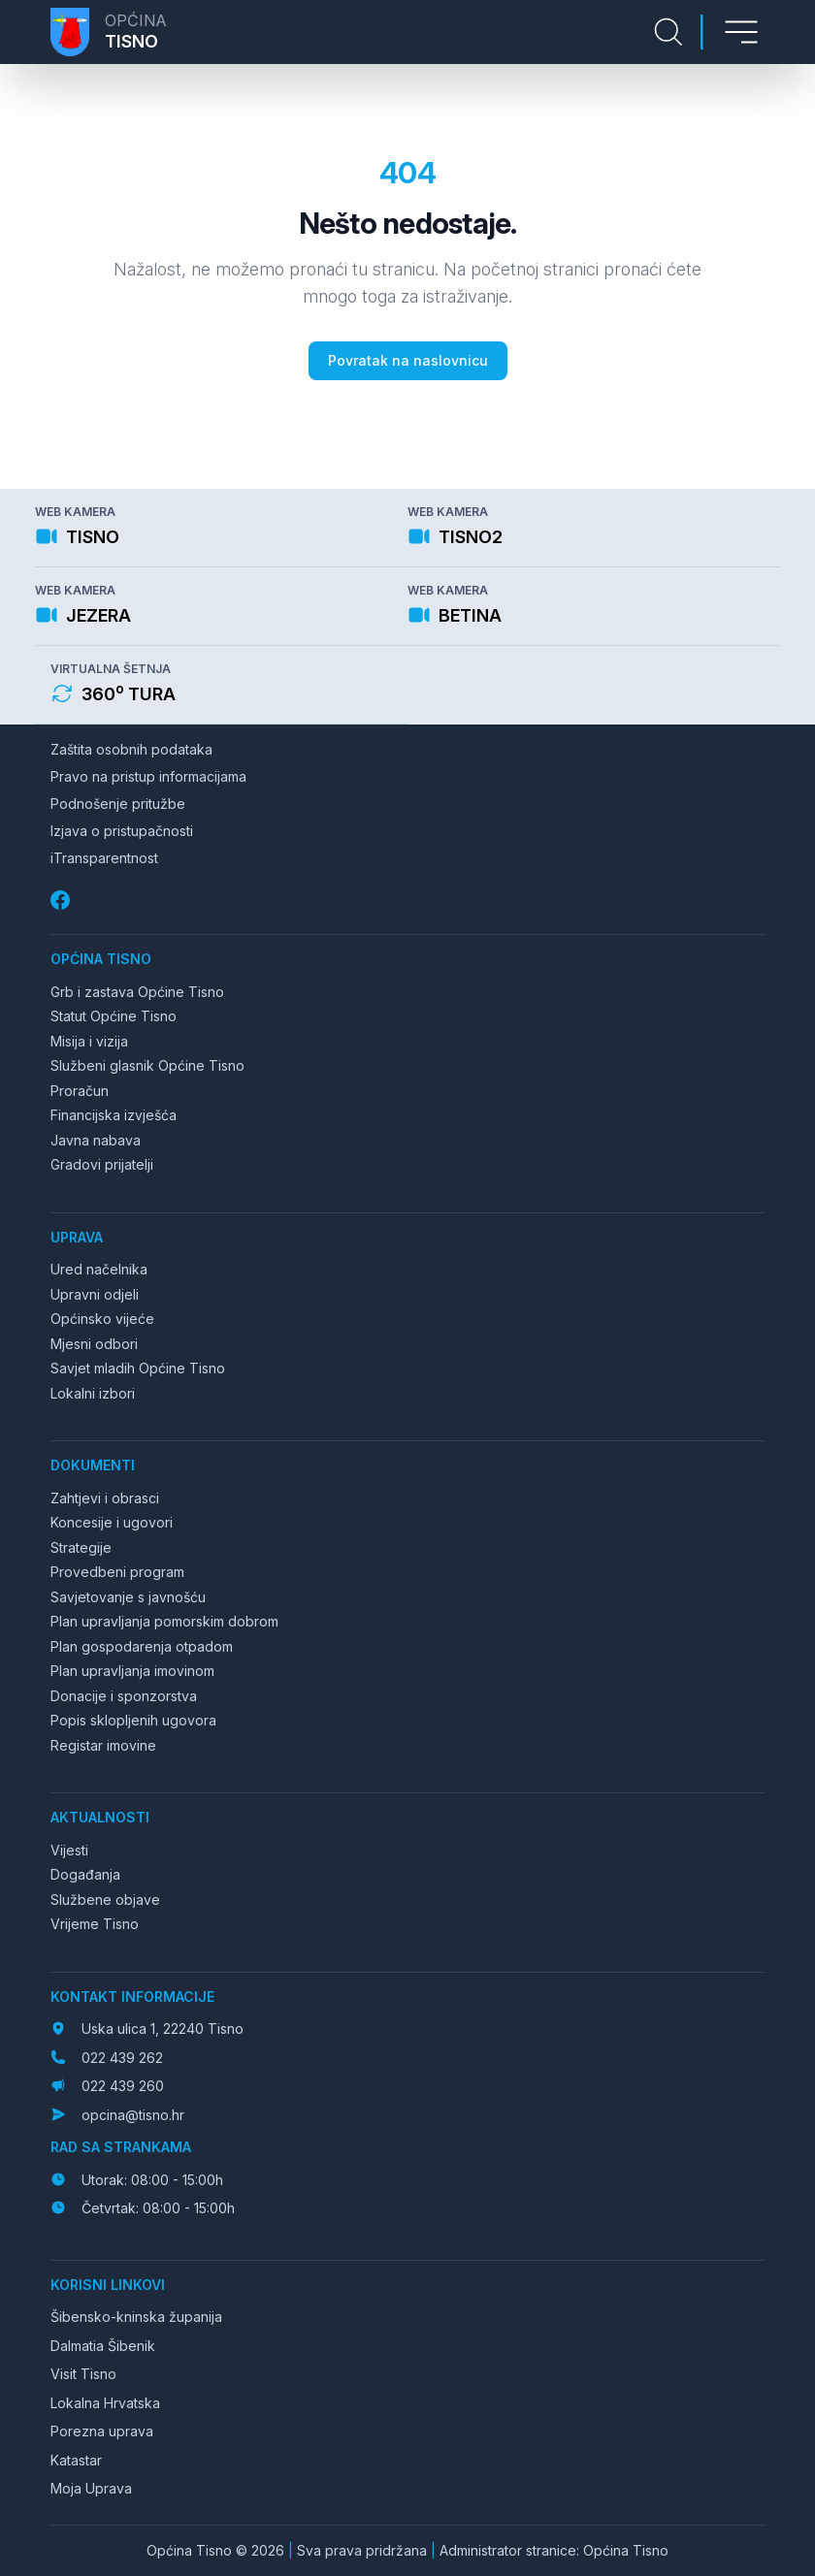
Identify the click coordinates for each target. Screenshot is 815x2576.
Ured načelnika (98, 1269)
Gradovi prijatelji (101, 1164)
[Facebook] (62, 900)
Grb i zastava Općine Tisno (137, 991)
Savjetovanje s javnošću (128, 1597)
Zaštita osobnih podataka (131, 749)
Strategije (81, 1547)
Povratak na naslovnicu (408, 360)
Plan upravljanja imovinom (132, 1670)
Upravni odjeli (94, 1294)
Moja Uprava (91, 2488)
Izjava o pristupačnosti (121, 830)
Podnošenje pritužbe (117, 803)
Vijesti (69, 1850)
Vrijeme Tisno (94, 1924)
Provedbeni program (117, 1571)
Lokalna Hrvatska (105, 2403)
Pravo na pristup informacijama (148, 776)
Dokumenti (92, 1465)
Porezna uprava (101, 2431)
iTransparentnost (104, 858)
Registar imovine (103, 1745)
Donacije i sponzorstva (123, 1696)
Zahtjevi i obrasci (104, 1498)
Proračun (79, 1090)
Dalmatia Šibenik (102, 2345)
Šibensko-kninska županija (136, 2316)
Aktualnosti (99, 1817)
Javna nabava (95, 1140)
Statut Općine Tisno (113, 1016)
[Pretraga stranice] (668, 32)
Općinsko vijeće (102, 1318)
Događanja (85, 1874)
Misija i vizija (89, 1041)
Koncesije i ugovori (111, 1522)
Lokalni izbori (92, 1393)
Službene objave (105, 1899)
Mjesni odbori (94, 1344)
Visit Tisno (83, 2374)
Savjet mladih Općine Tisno (137, 1368)
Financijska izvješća (113, 1115)
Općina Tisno (100, 958)
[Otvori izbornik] (741, 32)
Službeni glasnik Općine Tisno (147, 1065)
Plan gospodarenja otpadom (141, 1646)
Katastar (76, 2460)
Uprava (76, 1237)
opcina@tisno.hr (133, 2115)
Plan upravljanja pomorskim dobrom (164, 1621)
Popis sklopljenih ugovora (133, 1720)
